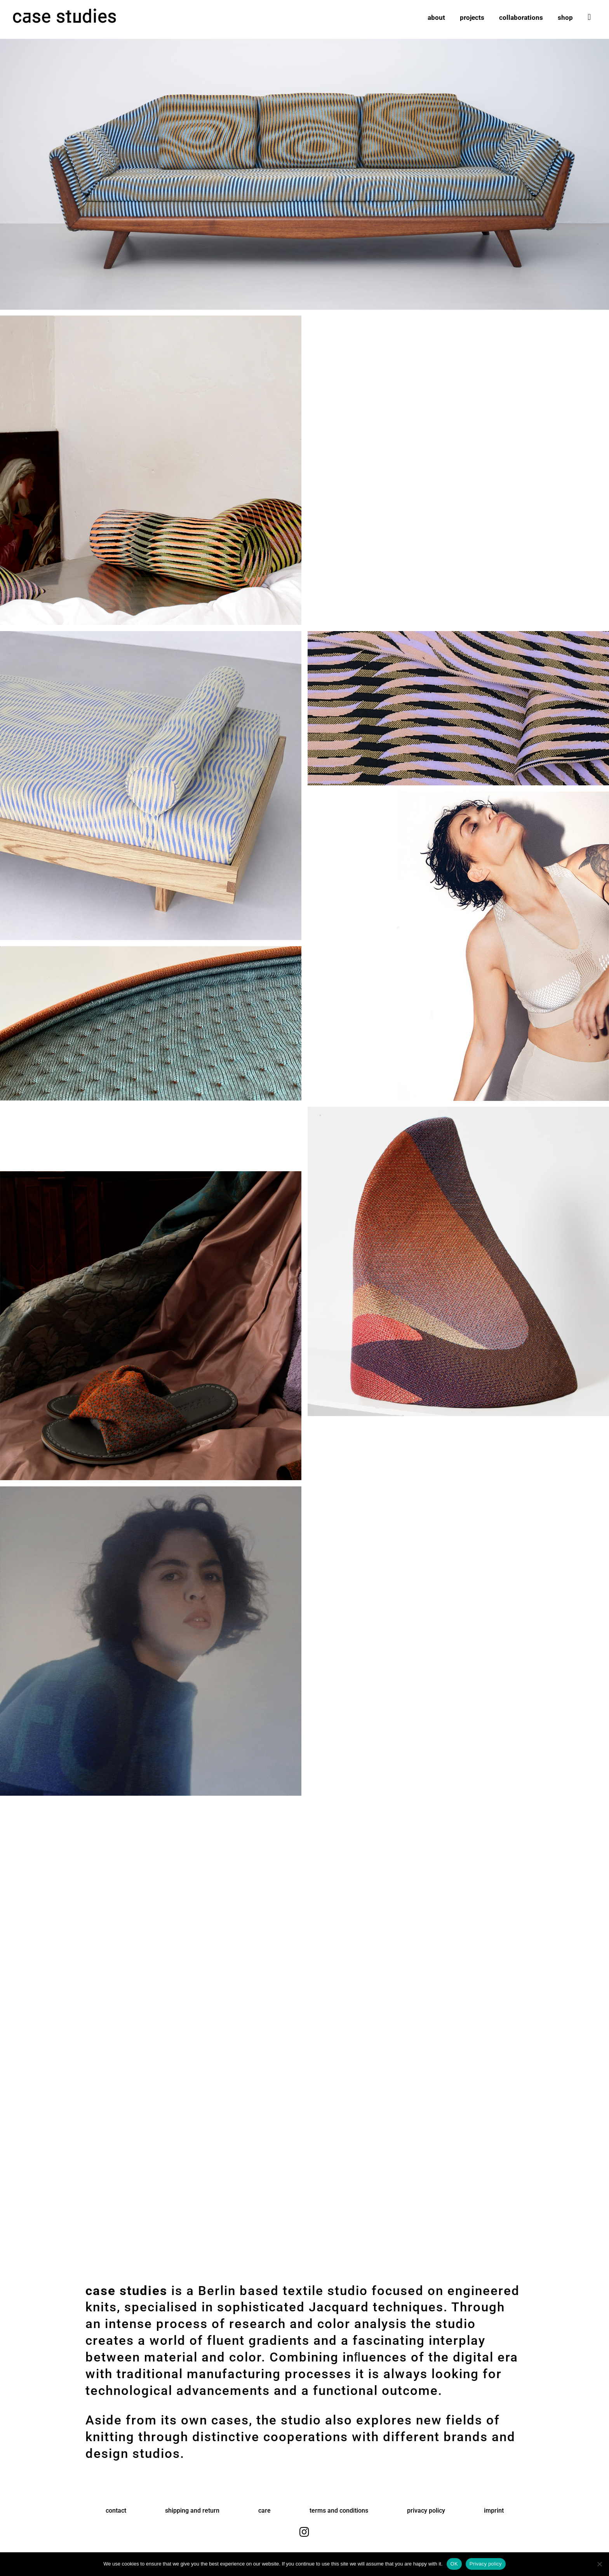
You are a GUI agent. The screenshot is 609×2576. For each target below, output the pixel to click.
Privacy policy (486, 2564)
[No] (599, 2564)
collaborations (521, 18)
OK (454, 2564)
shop (565, 18)
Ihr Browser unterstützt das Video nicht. (458, 345)
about (436, 18)
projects (472, 18)
